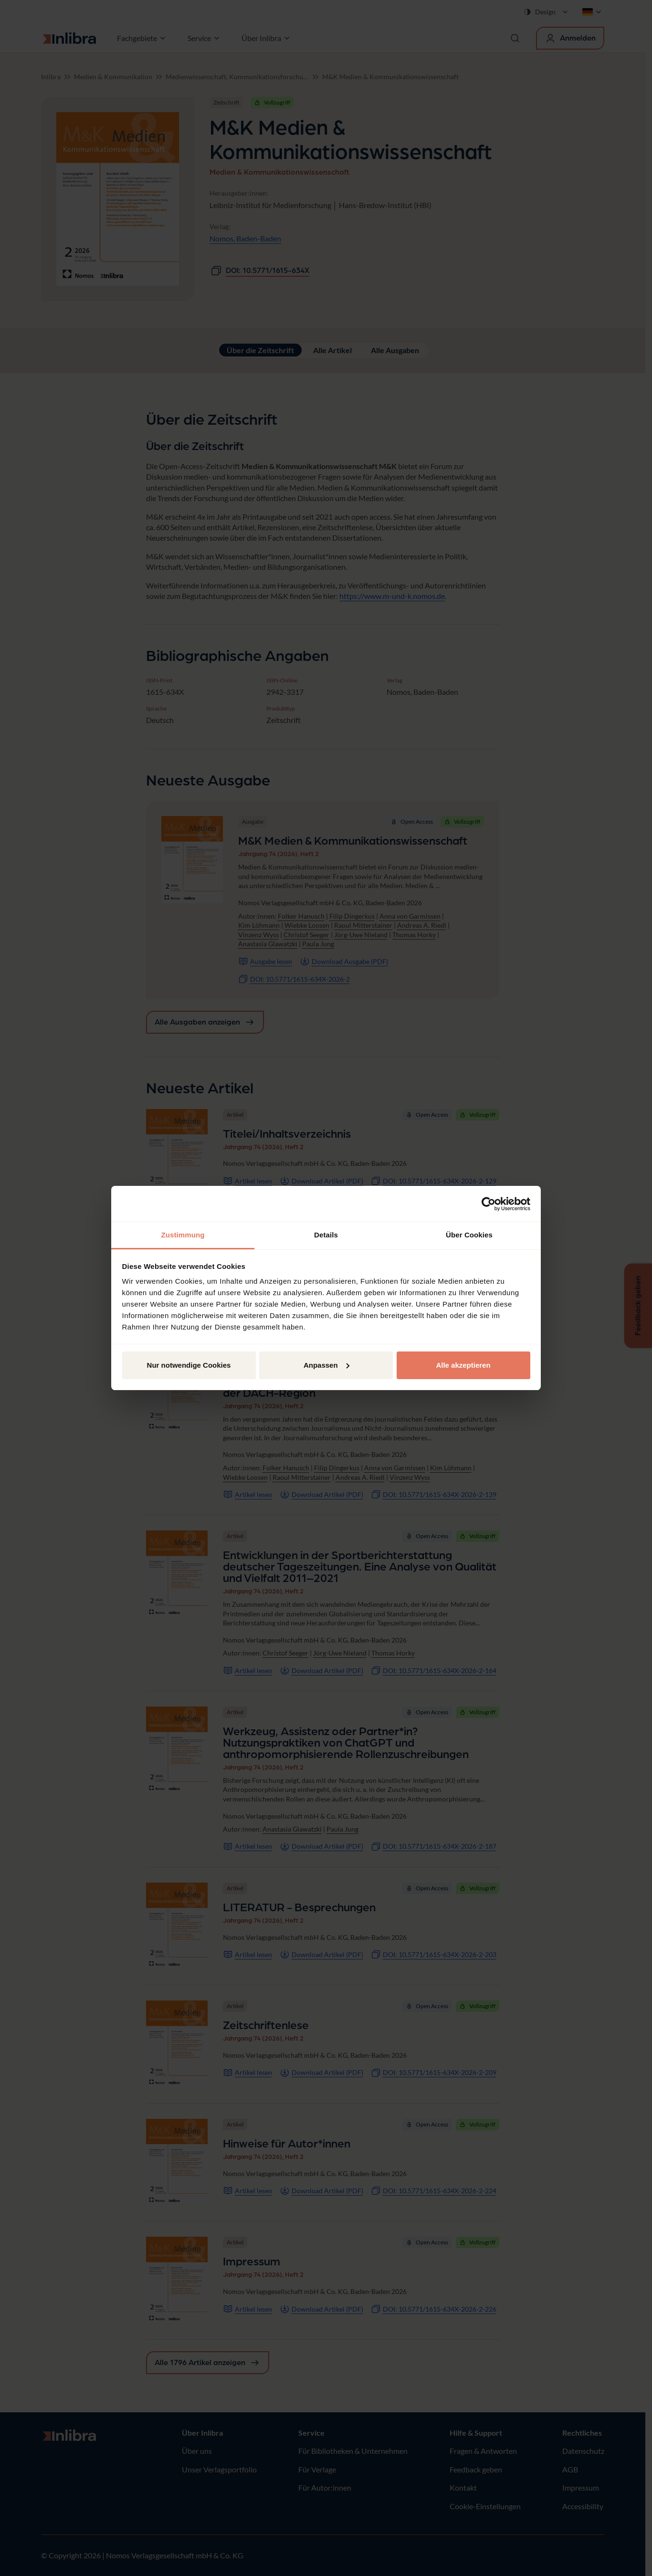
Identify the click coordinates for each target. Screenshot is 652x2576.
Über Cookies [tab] (469, 1235)
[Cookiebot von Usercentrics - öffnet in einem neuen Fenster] (488, 1204)
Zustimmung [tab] (183, 1235)
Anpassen (326, 1365)
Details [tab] (326, 1235)
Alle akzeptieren (463, 1365)
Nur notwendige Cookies (189, 1365)
